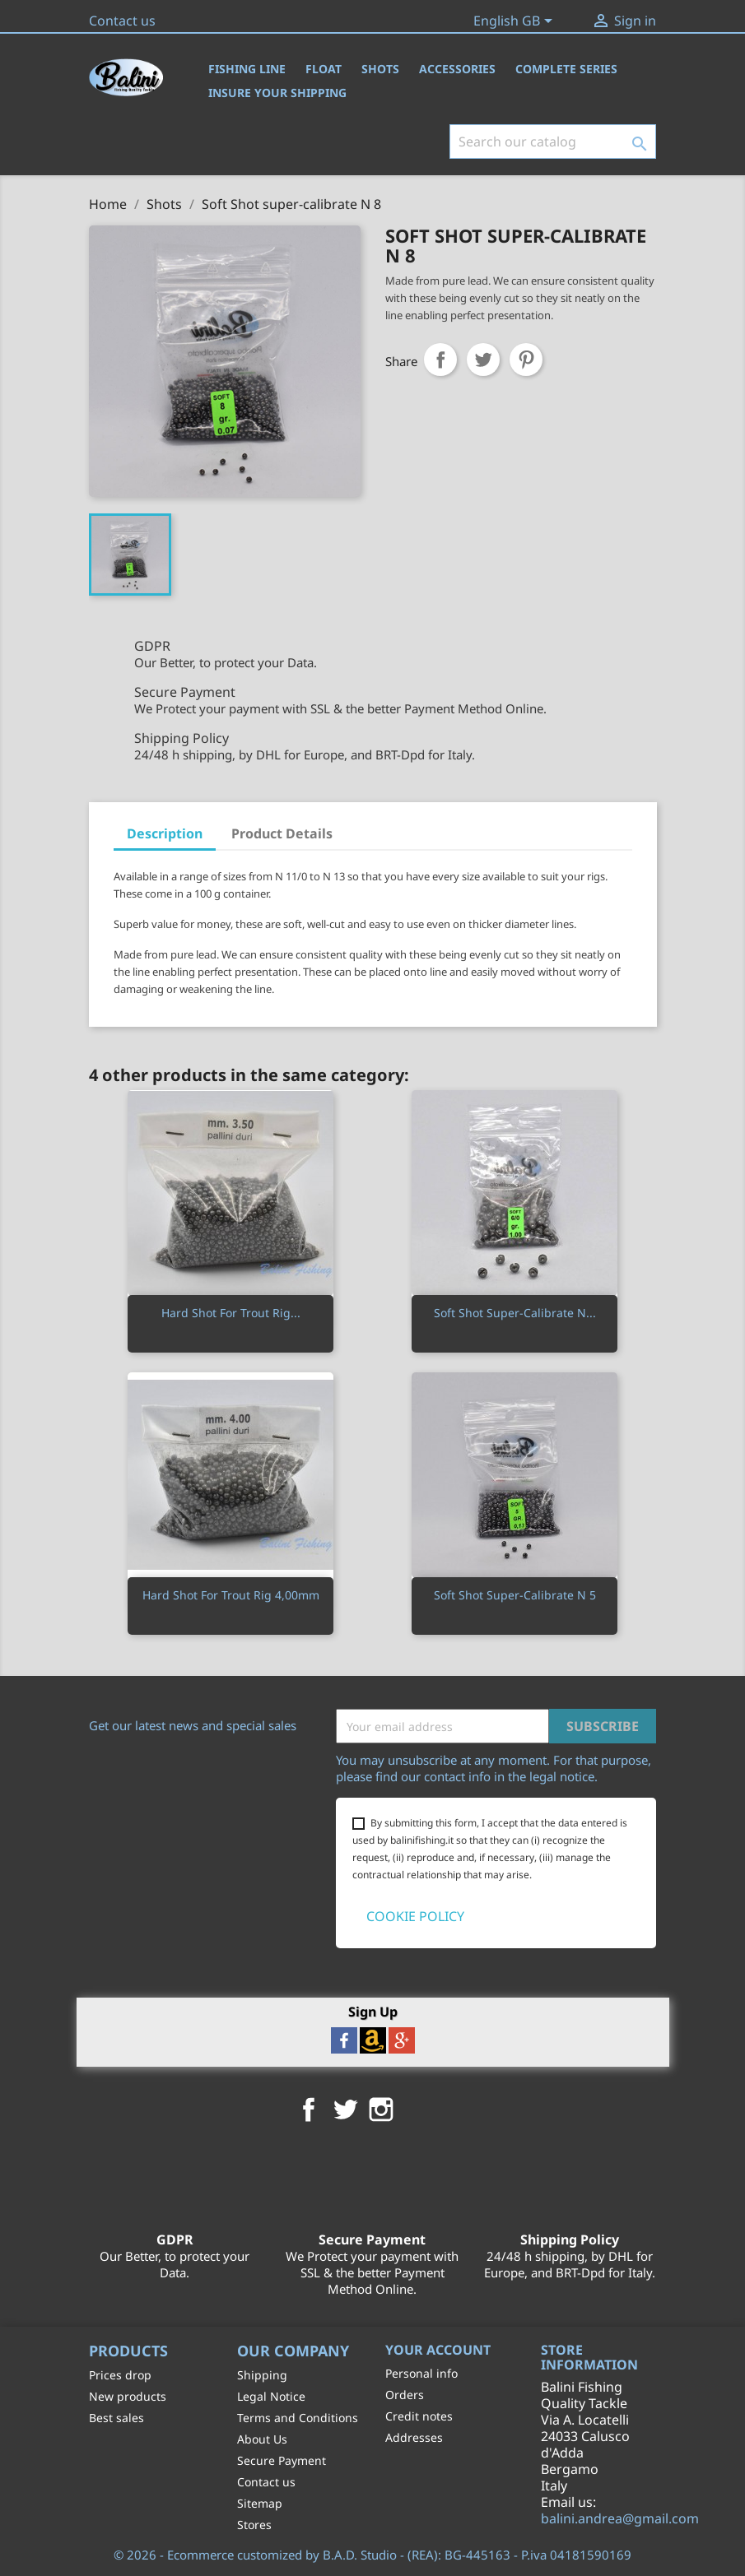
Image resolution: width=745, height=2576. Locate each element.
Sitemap (259, 2503)
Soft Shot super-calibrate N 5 (515, 1595)
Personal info (421, 2373)
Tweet (483, 359)
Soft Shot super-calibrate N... (515, 1312)
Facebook (308, 2109)
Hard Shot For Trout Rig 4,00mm (230, 1595)
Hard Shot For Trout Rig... (230, 1312)
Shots (380, 69)
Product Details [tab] (282, 833)
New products (127, 2396)
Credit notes (419, 2416)
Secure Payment (281, 2460)
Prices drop (120, 2375)
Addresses (414, 2437)
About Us (262, 2439)
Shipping (262, 2375)
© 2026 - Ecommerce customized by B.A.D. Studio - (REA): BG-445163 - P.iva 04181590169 (372, 2554)
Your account (438, 2350)
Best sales (116, 2417)
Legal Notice (271, 2396)
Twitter (344, 2109)
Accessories (457, 69)
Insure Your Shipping (277, 92)
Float (323, 69)
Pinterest (526, 359)
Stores (254, 2524)
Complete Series (566, 69)
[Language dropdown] (515, 22)
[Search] (552, 141)
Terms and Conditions (297, 2417)
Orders (404, 2394)
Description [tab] (165, 833)
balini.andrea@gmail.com (620, 2518)
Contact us (122, 21)
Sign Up (373, 2011)
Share (440, 359)
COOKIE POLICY (415, 1916)
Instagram (381, 2109)
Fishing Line (247, 69)
